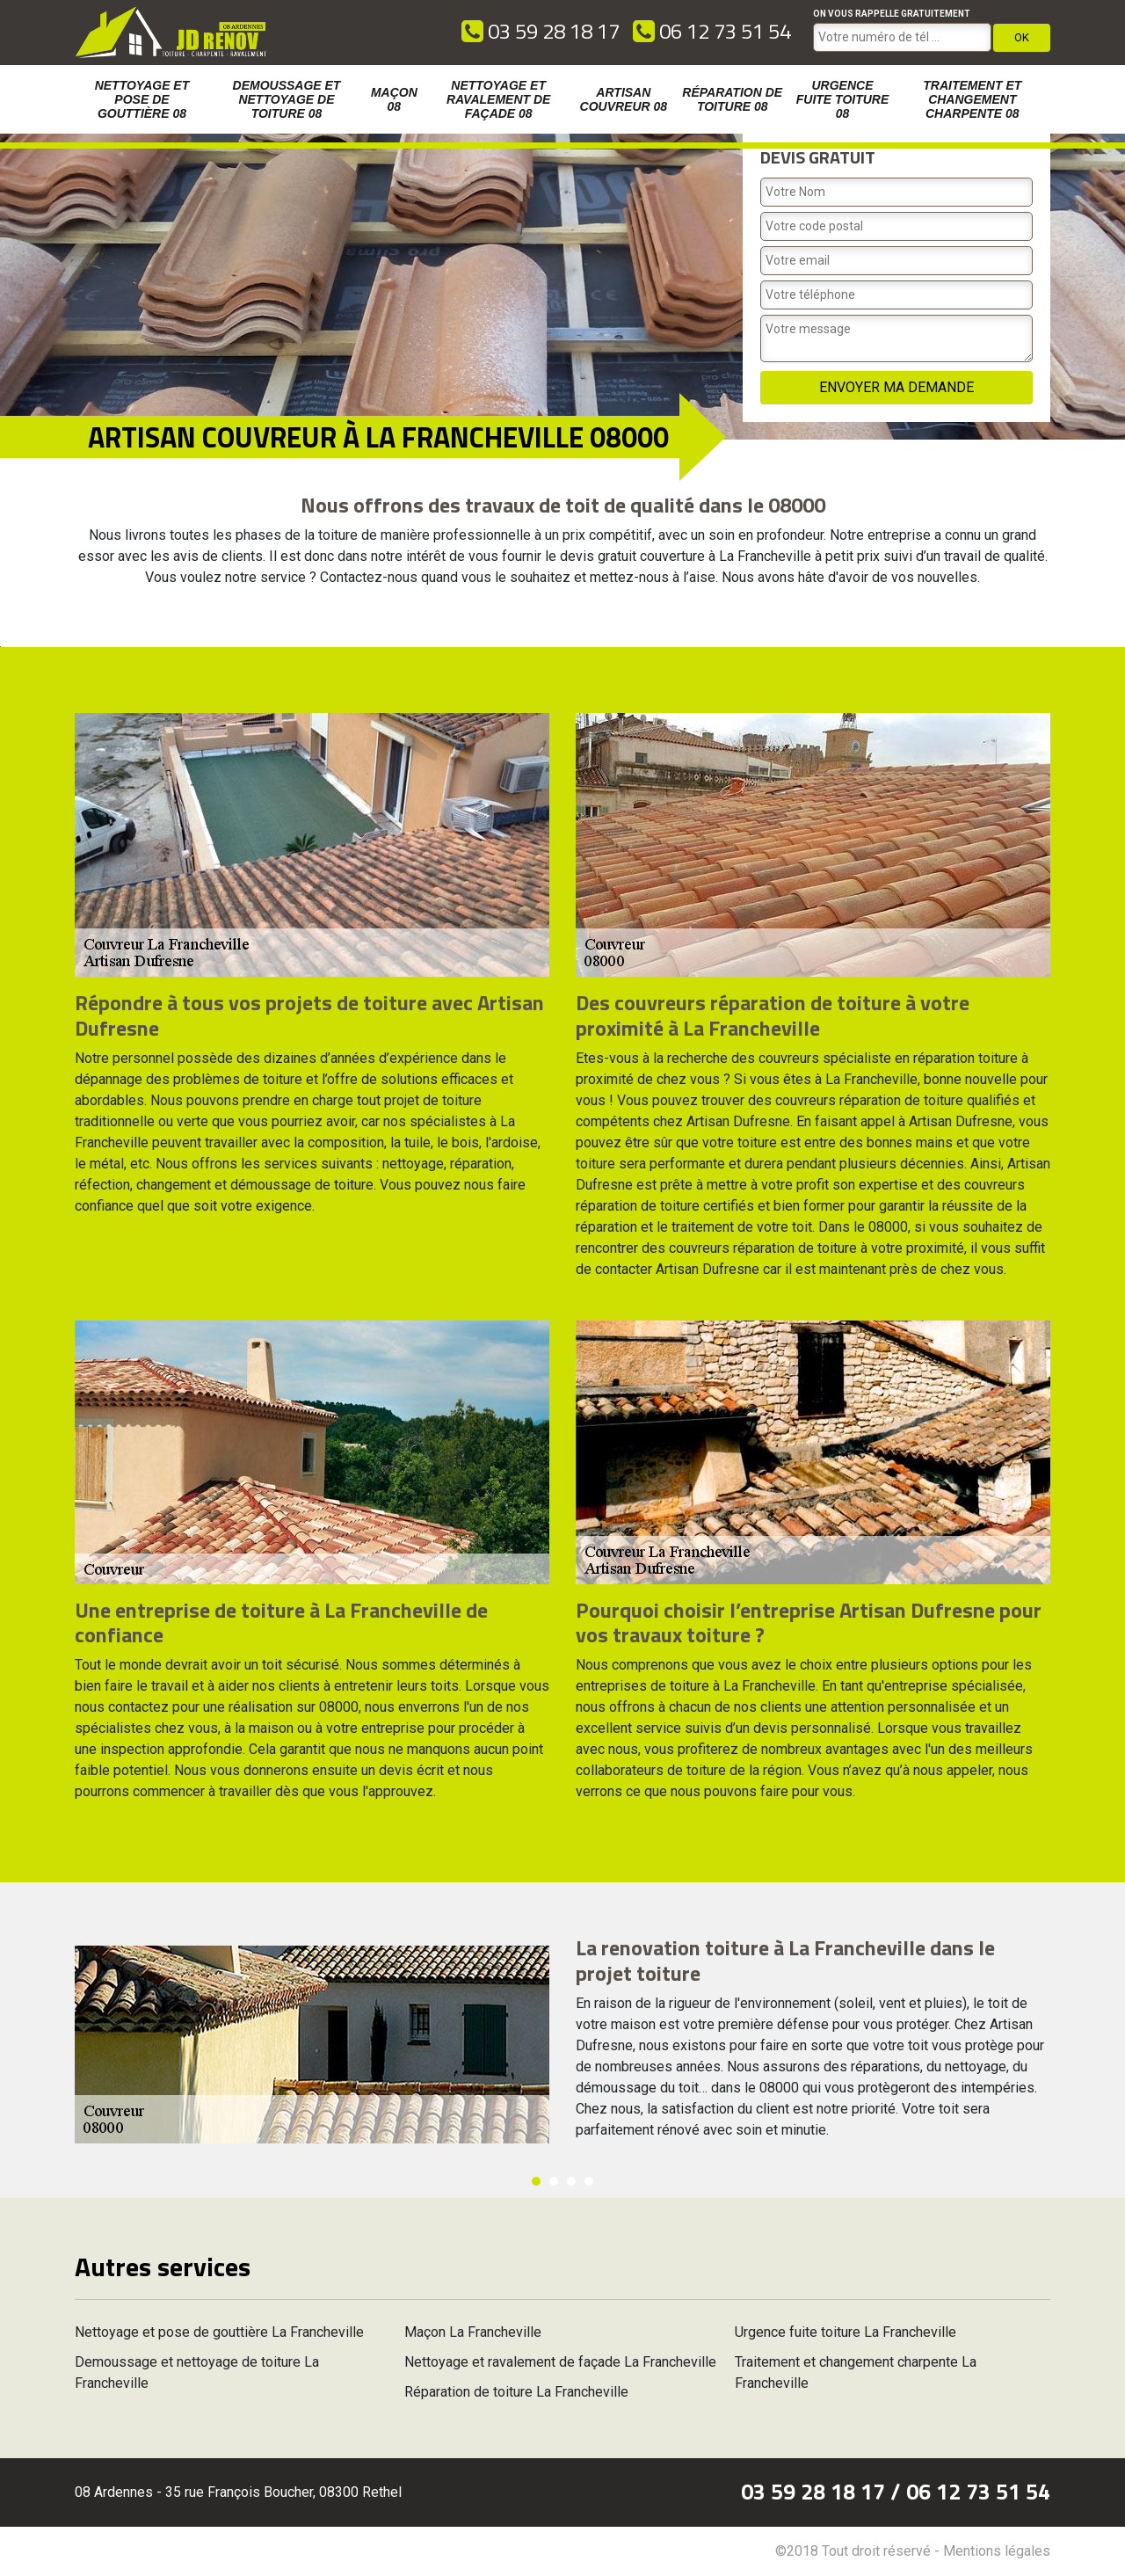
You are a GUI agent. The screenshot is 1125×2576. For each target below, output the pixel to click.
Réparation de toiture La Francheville (516, 2391)
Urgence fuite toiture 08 (842, 99)
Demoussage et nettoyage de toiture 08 (287, 99)
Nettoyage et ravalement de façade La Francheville (560, 2362)
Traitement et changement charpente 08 (972, 99)
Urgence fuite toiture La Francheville (845, 2332)
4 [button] (588, 2181)
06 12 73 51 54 (712, 31)
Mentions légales (996, 2551)
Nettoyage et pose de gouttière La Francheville (219, 2332)
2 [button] (553, 2181)
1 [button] (536, 2181)
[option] (0, 646)
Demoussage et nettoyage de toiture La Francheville (197, 2372)
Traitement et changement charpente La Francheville (855, 2372)
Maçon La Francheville (472, 2332)
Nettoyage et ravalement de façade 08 (498, 99)
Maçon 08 (394, 99)
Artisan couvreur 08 (624, 99)
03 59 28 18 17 (540, 31)
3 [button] (571, 2181)
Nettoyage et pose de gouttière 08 (142, 99)
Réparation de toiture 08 (732, 99)
